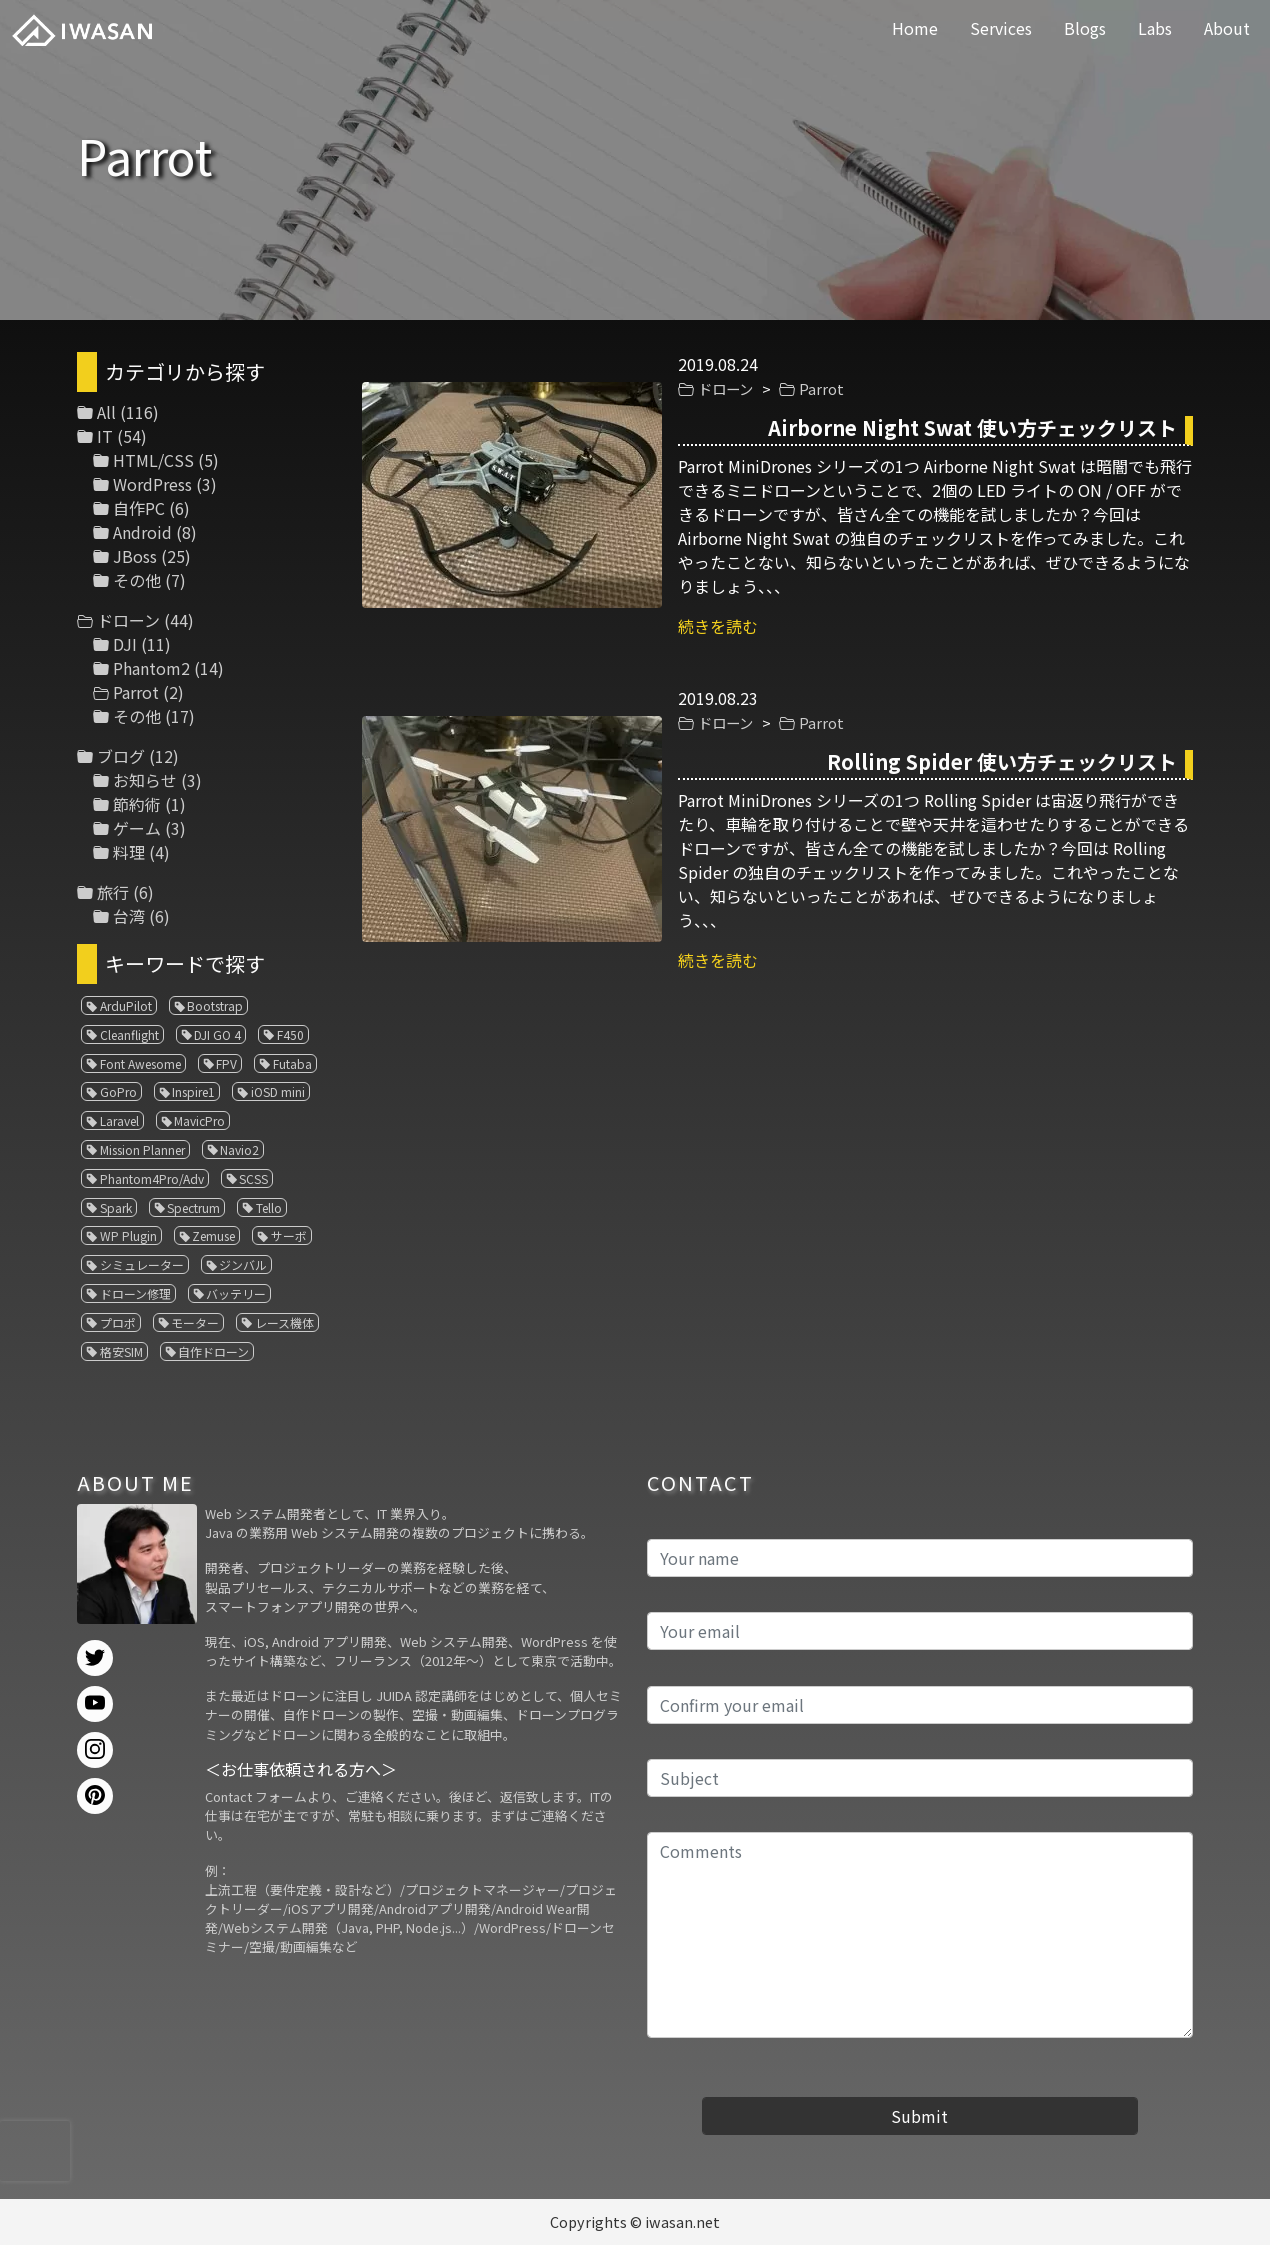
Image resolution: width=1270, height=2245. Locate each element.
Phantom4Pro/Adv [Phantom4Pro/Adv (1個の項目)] (152, 1178)
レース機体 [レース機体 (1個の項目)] (284, 1322)
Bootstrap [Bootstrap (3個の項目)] (215, 1005)
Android (142, 532)
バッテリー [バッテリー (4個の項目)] (236, 1293)
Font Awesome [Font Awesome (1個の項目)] (140, 1063)
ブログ (121, 756)
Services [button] (1001, 28)
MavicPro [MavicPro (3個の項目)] (199, 1120)
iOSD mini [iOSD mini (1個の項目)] (278, 1091)
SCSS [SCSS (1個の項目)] (253, 1178)
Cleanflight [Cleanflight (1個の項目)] (129, 1034)
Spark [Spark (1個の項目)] (116, 1207)
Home (915, 28)
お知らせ (145, 780)
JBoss (135, 556)
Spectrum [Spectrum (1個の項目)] (193, 1207)
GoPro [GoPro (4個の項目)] (118, 1091)
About (1227, 28)
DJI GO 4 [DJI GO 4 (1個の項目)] (217, 1034)
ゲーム (137, 828)
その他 (137, 580)
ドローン (725, 388)
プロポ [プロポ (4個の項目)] (118, 1322)
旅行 (113, 892)
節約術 (137, 804)
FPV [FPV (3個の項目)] (226, 1063)
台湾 (129, 916)
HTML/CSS (153, 460)
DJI (125, 644)
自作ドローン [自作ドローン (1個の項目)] (213, 1351)
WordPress (152, 484)
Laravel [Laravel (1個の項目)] (119, 1120)
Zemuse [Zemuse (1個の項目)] (213, 1235)
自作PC (139, 508)
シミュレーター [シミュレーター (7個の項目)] (142, 1264)
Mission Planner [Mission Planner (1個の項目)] (142, 1149)
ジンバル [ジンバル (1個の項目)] (243, 1264)
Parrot (821, 388)
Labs (1155, 28)
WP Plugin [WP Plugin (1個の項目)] (128, 1235)
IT (105, 436)
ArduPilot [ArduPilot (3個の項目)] (126, 1005)
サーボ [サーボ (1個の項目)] (289, 1235)
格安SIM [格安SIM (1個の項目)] (121, 1351)
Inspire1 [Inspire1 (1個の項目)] (193, 1091)
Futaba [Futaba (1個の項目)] (292, 1063)
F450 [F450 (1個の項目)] (290, 1034)
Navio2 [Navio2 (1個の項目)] (239, 1149)
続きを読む (718, 626)
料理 (129, 852)
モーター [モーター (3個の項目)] (195, 1322)
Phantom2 (151, 668)
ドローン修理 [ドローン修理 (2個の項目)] (135, 1293)
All (106, 412)
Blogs (1085, 28)
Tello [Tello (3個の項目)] (269, 1207)
